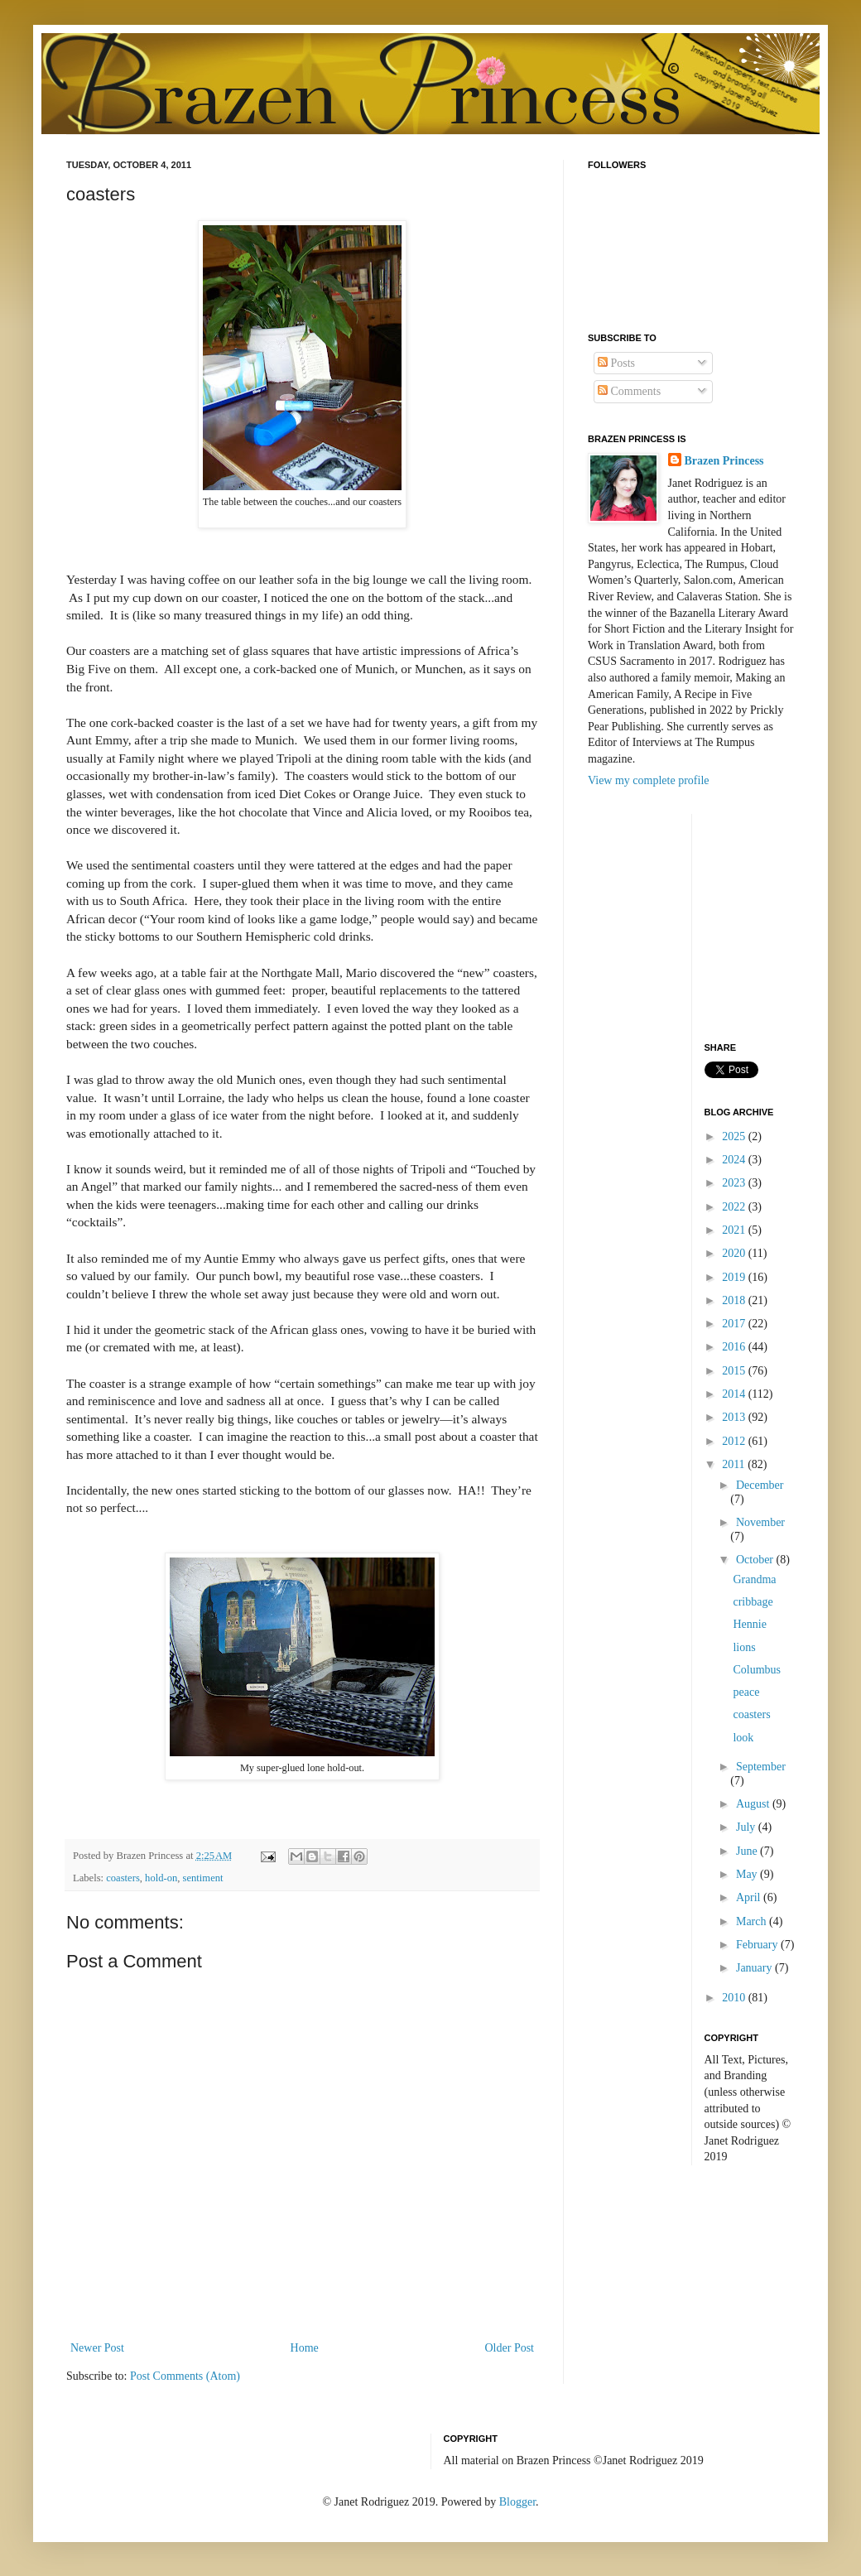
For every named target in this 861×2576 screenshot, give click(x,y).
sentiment (203, 1878)
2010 (735, 1997)
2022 (735, 1207)
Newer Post (97, 2348)
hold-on (161, 1878)
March (752, 1921)
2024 (735, 1159)
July (747, 1827)
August (754, 1804)
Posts (616, 363)
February (758, 1944)
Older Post (510, 2348)
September (761, 1766)
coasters (123, 1878)
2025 (735, 1136)
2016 (735, 1347)
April (749, 1897)
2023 (735, 1183)
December (760, 1485)
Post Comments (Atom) (185, 2376)
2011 (735, 1464)
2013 (735, 1417)
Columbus (757, 1670)
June (748, 1851)
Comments (629, 391)
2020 (735, 1253)
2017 (735, 1323)
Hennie (749, 1624)
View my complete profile (648, 780)
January (755, 1968)
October (756, 1559)
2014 (735, 1394)
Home (305, 2348)
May (748, 1874)
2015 (735, 1371)
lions (744, 1647)
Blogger (517, 2502)
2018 (735, 1300)
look (743, 1737)
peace (746, 1692)
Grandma (754, 1579)
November (760, 1522)
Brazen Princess (724, 461)
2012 (735, 1441)
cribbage (752, 1602)
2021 (735, 1230)
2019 (735, 1277)
